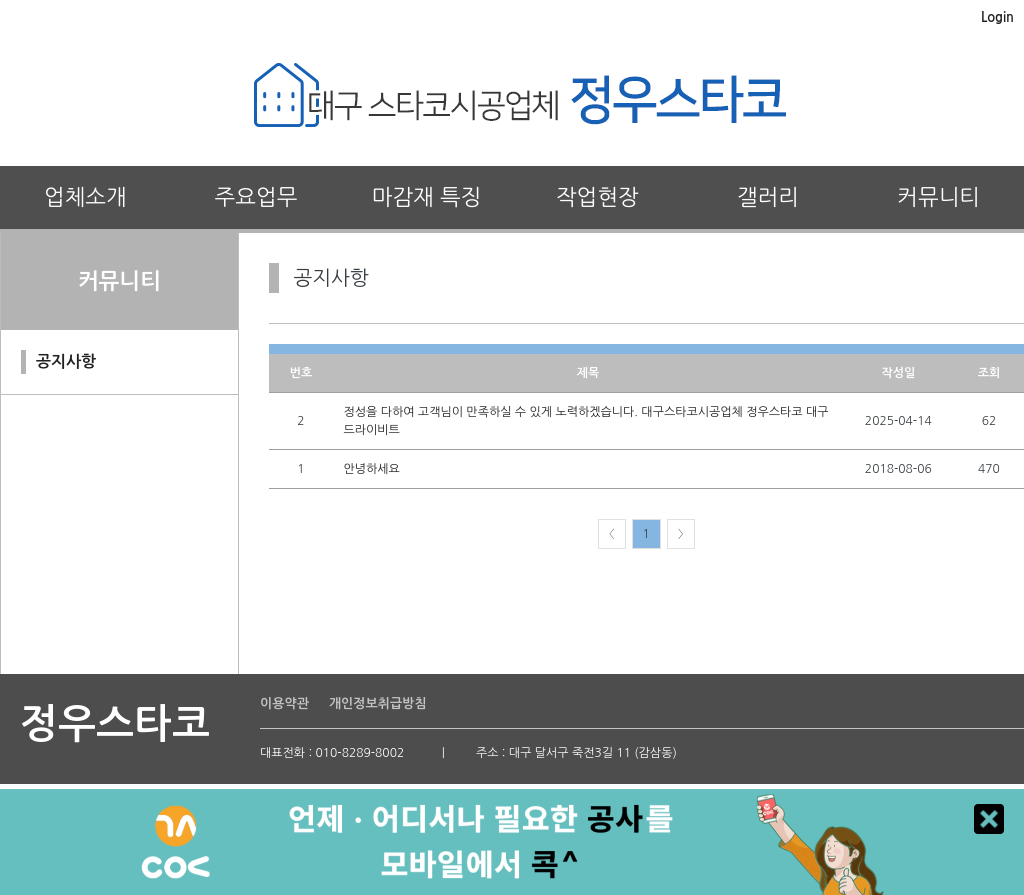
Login (997, 17)
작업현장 (597, 197)
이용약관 (284, 703)
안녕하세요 (371, 469)
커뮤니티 (938, 197)
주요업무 (256, 197)
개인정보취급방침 (378, 703)
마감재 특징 (427, 197)
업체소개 (85, 197)
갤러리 (768, 197)
